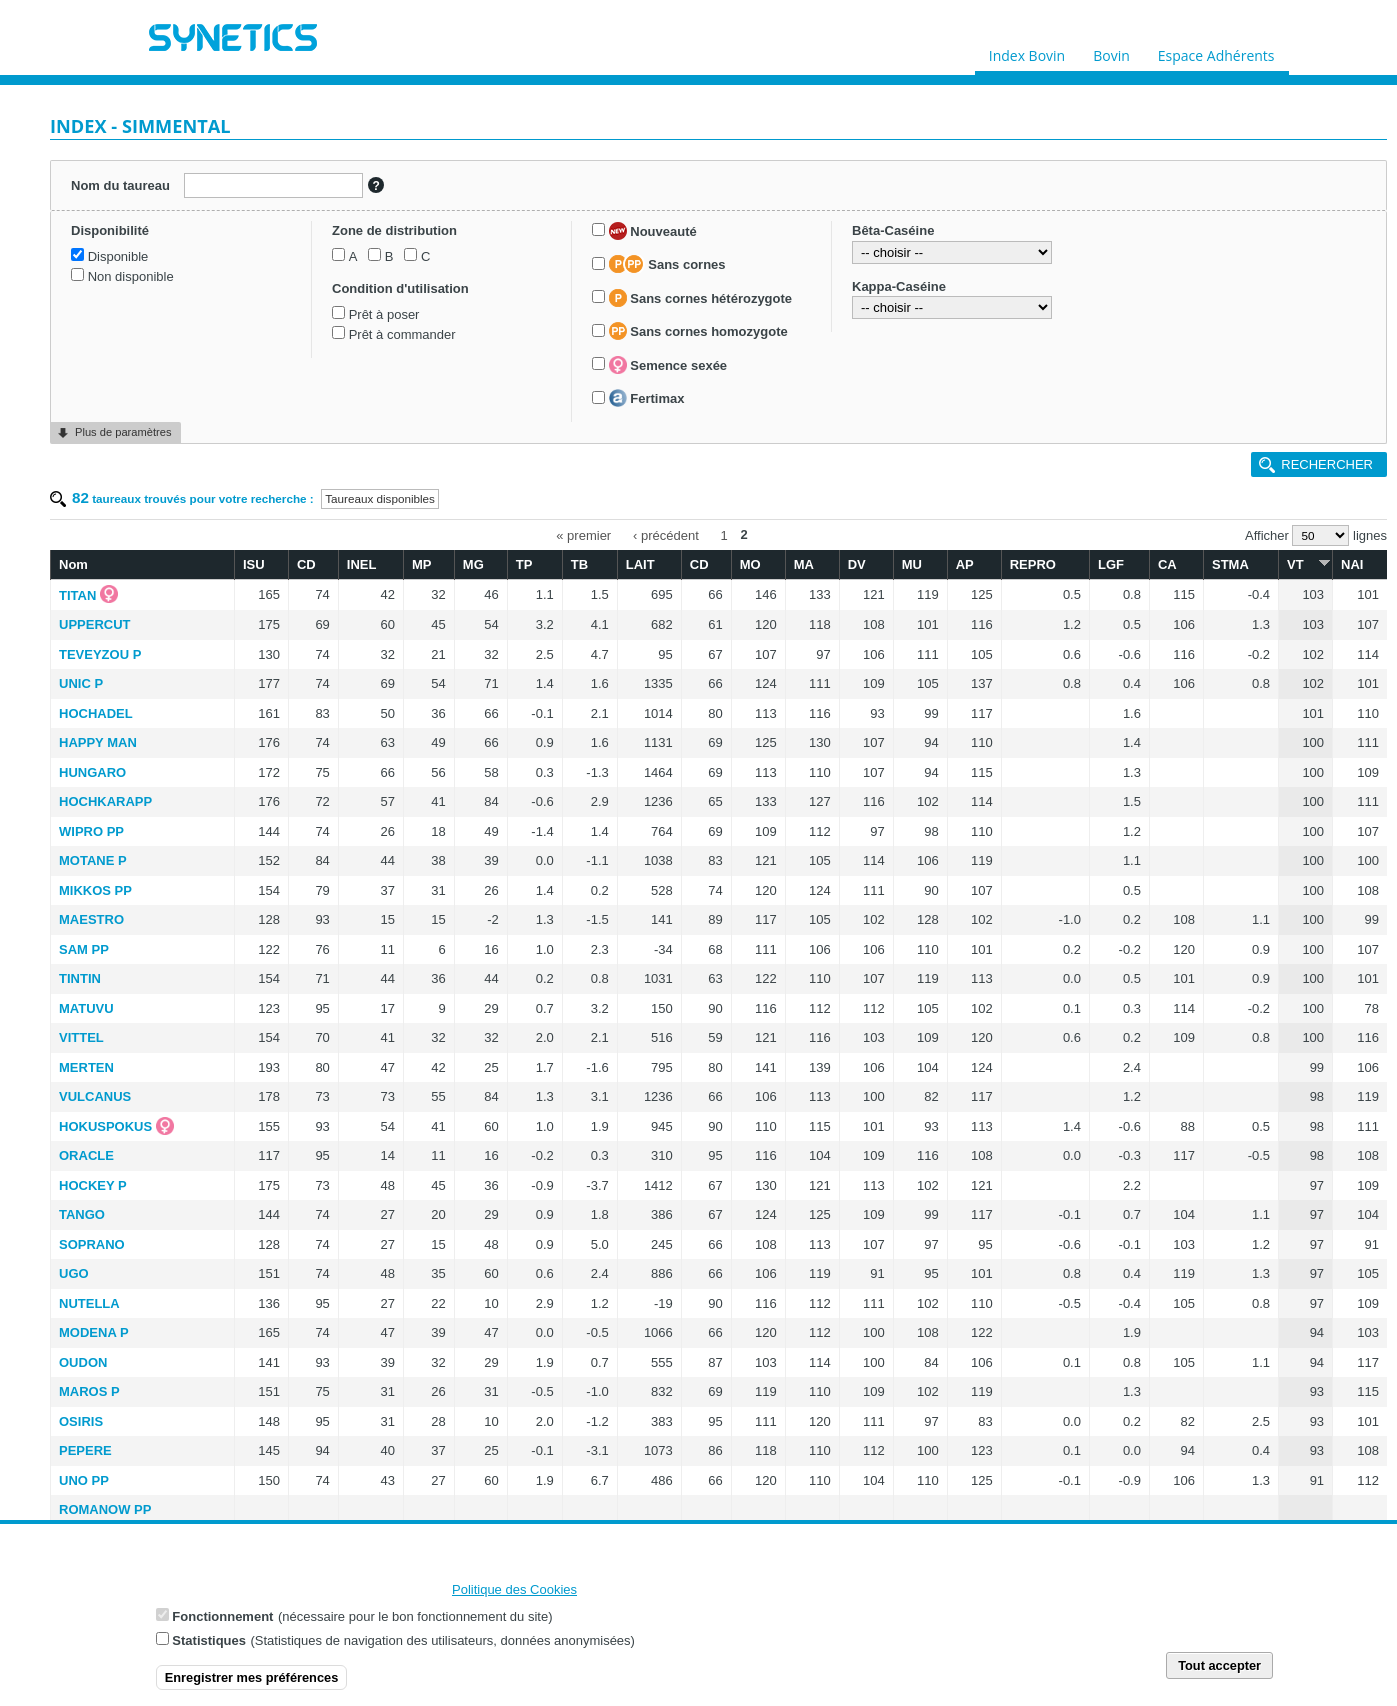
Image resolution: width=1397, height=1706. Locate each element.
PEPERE (85, 1450)
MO (750, 564)
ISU (254, 564)
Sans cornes (667, 264)
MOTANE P (93, 860)
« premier (583, 534)
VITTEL (81, 1037)
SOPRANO (92, 1244)
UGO (74, 1273)
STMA (1230, 564)
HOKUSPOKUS (105, 1126)
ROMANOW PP (105, 1509)
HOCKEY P (93, 1185)
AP (965, 564)
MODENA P (94, 1332)
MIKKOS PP (95, 890)
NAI (1352, 564)
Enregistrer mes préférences (252, 1678)
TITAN (77, 595)
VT (1305, 563)
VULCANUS (95, 1096)
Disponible (118, 256)
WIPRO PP (91, 831)
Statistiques (209, 1641)
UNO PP (84, 1480)
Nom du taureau (120, 185)
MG (473, 564)
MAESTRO (91, 919)
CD (306, 564)
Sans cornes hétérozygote (700, 298)
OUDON (83, 1362)
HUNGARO (92, 772)
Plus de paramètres (123, 432)
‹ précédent (666, 534)
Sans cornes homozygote (698, 331)
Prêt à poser (384, 314)
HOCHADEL (96, 713)
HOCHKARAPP (105, 801)
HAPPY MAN (98, 742)
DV (857, 564)
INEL (362, 564)
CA (1167, 564)
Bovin (1111, 51)
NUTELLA (89, 1303)
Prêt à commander (402, 334)
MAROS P (89, 1391)
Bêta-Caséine (893, 230)
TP (524, 564)
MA (804, 564)
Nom (73, 564)
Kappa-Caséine (899, 286)
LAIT (640, 564)
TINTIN (80, 978)
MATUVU (86, 1008)
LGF (1111, 564)
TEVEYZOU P (100, 654)
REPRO (1033, 564)
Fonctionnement (222, 1617)
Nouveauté (653, 231)
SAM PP (84, 949)
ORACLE (86, 1155)
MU (912, 564)
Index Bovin (1027, 51)
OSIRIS (81, 1421)
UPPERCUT (95, 624)
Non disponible (131, 276)
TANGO (82, 1214)
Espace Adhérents (1216, 51)
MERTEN (86, 1067)
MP (422, 564)
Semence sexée (668, 365)
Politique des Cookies (514, 1590)
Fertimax (647, 398)
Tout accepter (1219, 1666)
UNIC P (81, 683)
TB (579, 564)
